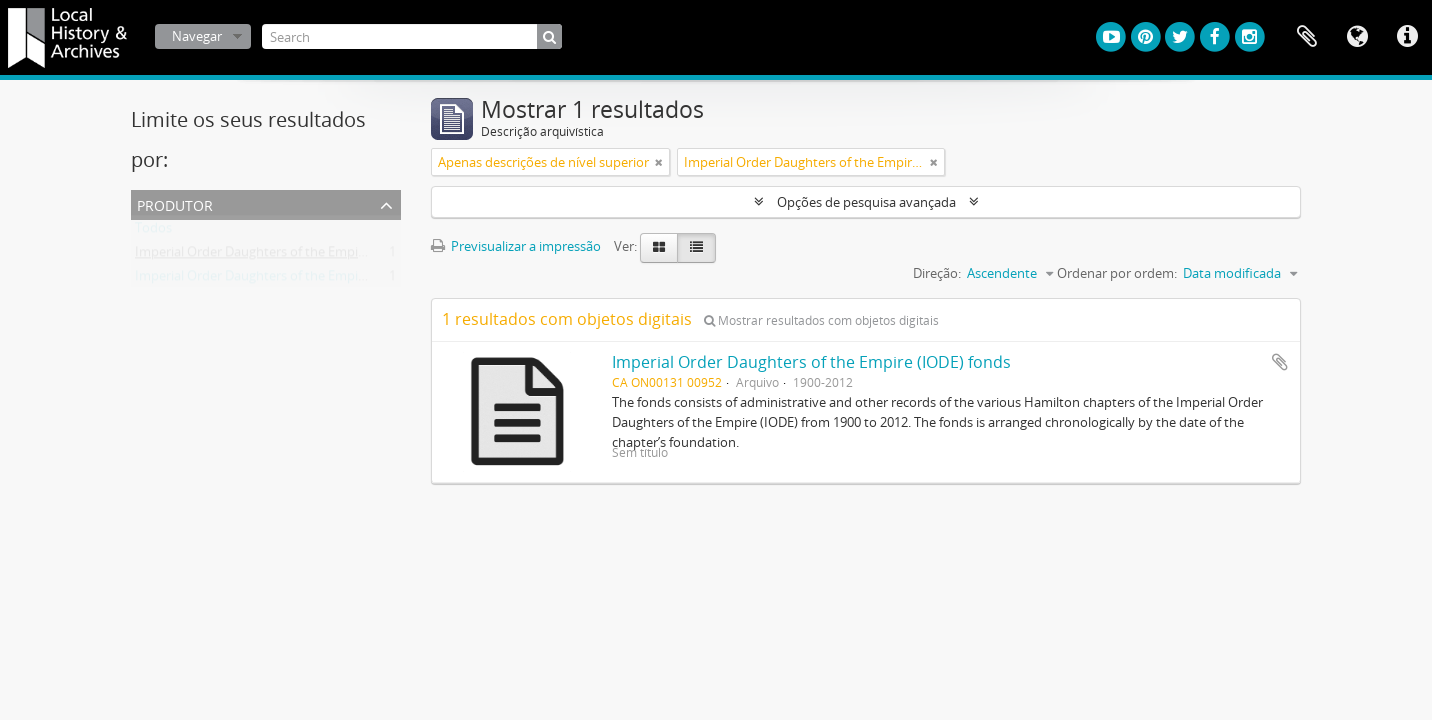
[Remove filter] (659, 162)
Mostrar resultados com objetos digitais (821, 320)
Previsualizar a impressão (516, 246)
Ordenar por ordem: (1117, 273)
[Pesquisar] (549, 36)
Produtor (175, 203)
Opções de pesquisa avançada (866, 202)
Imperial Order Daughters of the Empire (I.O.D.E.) (279, 280)
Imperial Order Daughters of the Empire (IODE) (273, 256)
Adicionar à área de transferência (1280, 362)
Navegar (197, 36)
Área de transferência (1307, 37)
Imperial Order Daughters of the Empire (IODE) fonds (811, 362)
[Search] (412, 36)
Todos (153, 232)
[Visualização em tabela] (696, 248)
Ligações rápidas (1407, 37)
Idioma (1357, 37)
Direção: (937, 273)
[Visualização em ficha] (659, 248)
